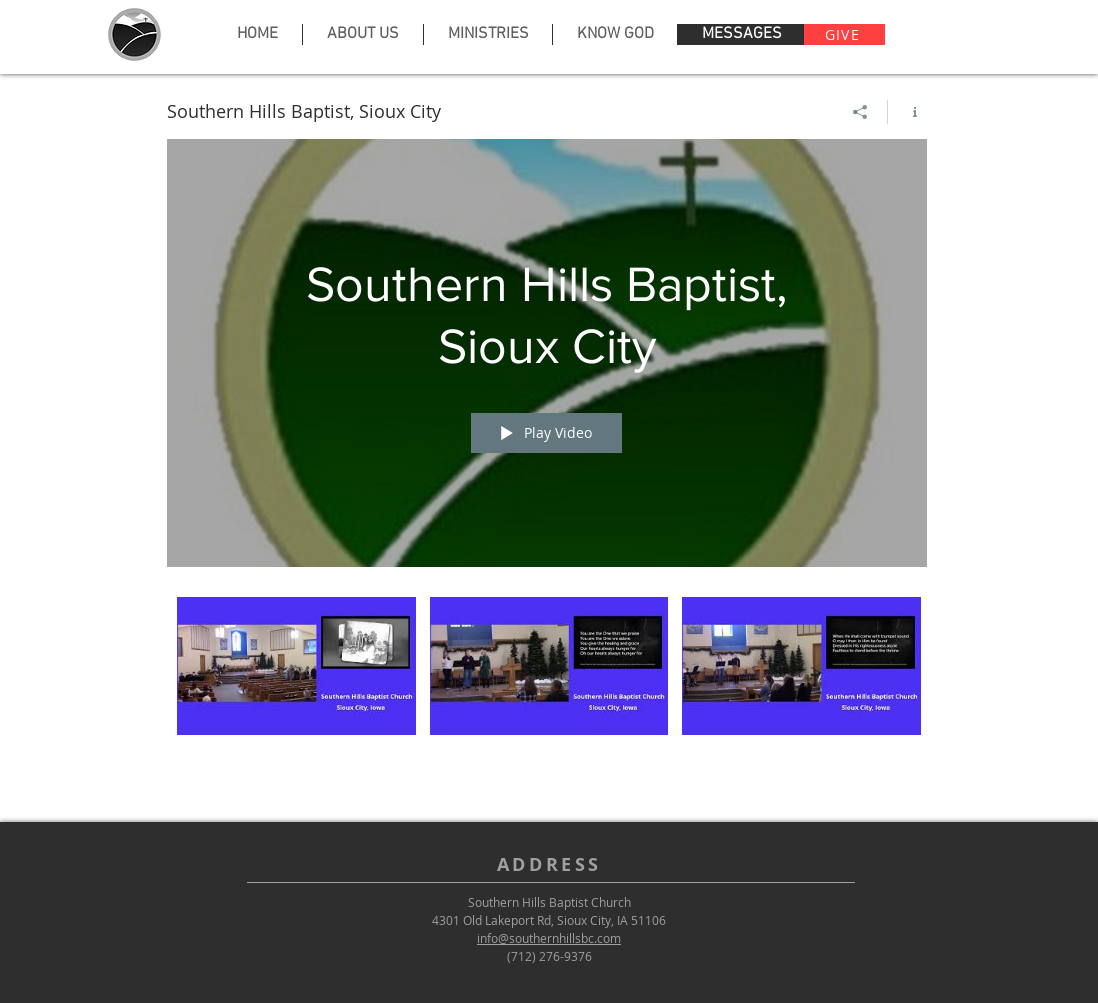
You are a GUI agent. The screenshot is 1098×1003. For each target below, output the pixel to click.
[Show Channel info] (907, 112)
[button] (362, 34)
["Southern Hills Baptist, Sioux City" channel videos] (547, 690)
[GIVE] (844, 34)
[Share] (860, 112)
